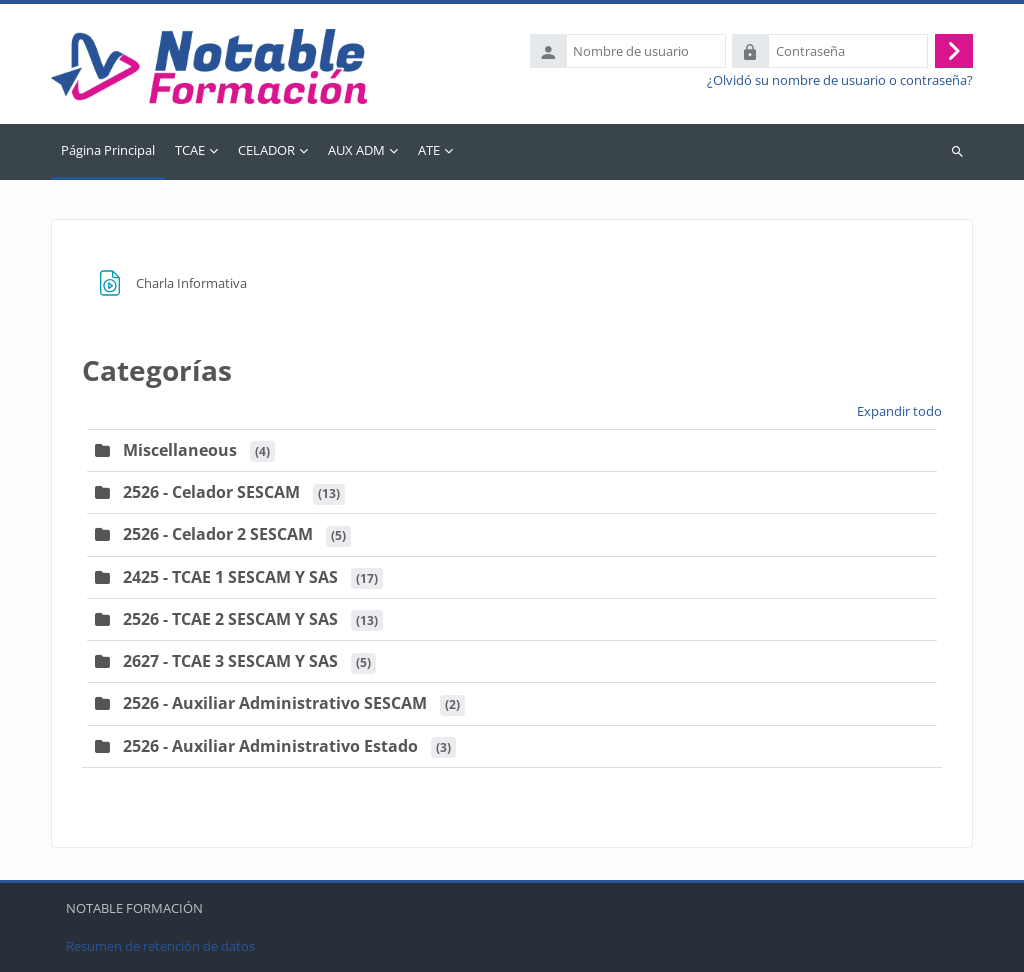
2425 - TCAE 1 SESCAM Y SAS (230, 577)
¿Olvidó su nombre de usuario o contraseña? (840, 80)
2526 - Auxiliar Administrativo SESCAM (275, 703)
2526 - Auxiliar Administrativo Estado (270, 746)
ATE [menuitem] (429, 150)
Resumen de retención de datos (160, 946)
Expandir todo (899, 411)
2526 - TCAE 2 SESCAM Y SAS (230, 619)
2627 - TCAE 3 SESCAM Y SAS (230, 661)
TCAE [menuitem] (190, 150)
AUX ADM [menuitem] (356, 150)
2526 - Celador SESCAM (211, 492)
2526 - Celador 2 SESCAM (218, 534)
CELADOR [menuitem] (266, 150)
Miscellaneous (180, 450)
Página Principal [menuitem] (108, 150)
